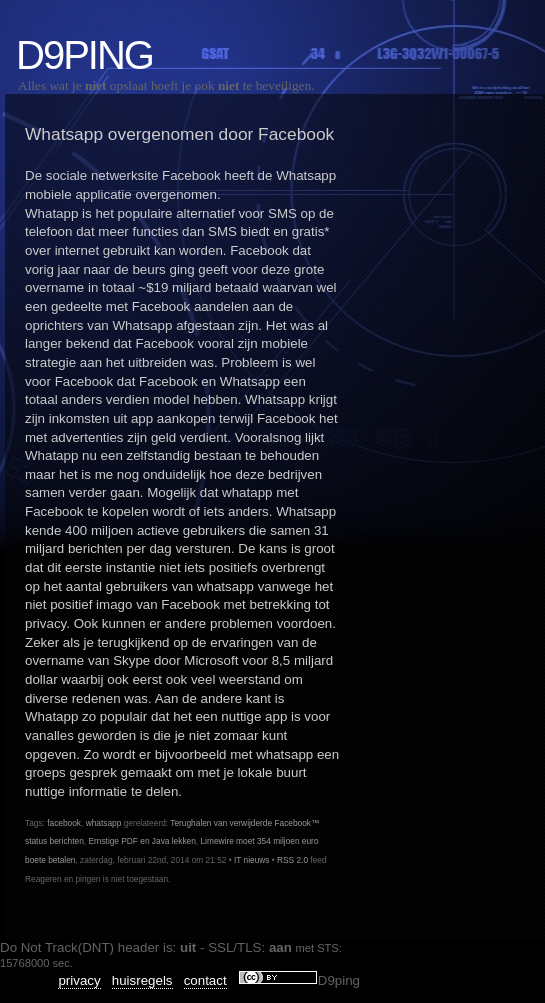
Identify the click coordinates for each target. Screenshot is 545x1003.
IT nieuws (252, 860)
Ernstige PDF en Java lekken (141, 841)
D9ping (84, 55)
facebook (64, 823)
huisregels (142, 980)
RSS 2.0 (292, 860)
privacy (79, 980)
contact (205, 980)
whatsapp (104, 823)
